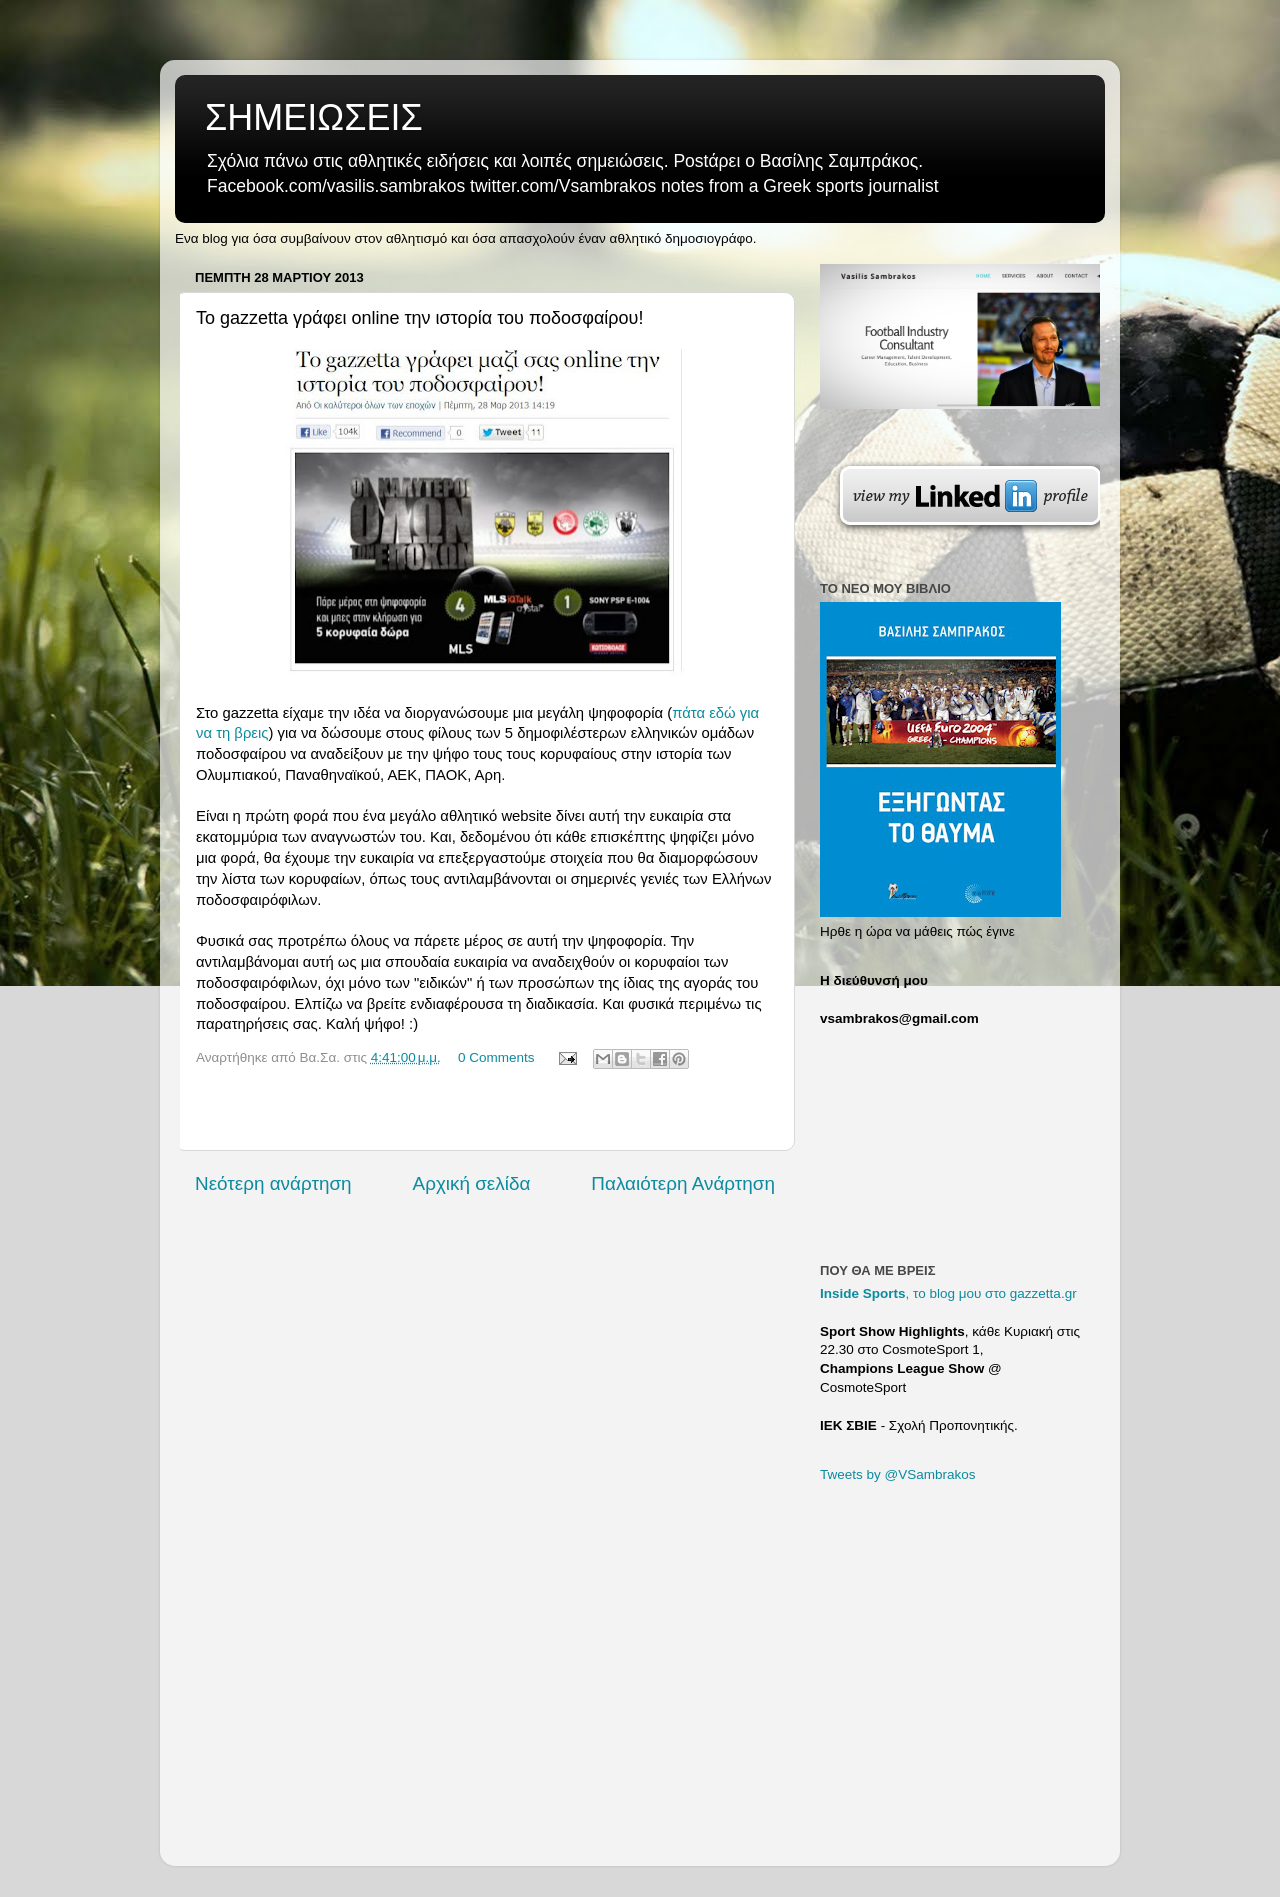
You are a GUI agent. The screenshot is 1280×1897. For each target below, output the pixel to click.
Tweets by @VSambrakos (898, 1474)
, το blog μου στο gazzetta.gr (948, 1293)
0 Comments (496, 1057)
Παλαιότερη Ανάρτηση (683, 1183)
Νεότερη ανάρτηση (273, 1183)
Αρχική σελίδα (472, 1183)
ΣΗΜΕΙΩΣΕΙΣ (314, 117)
